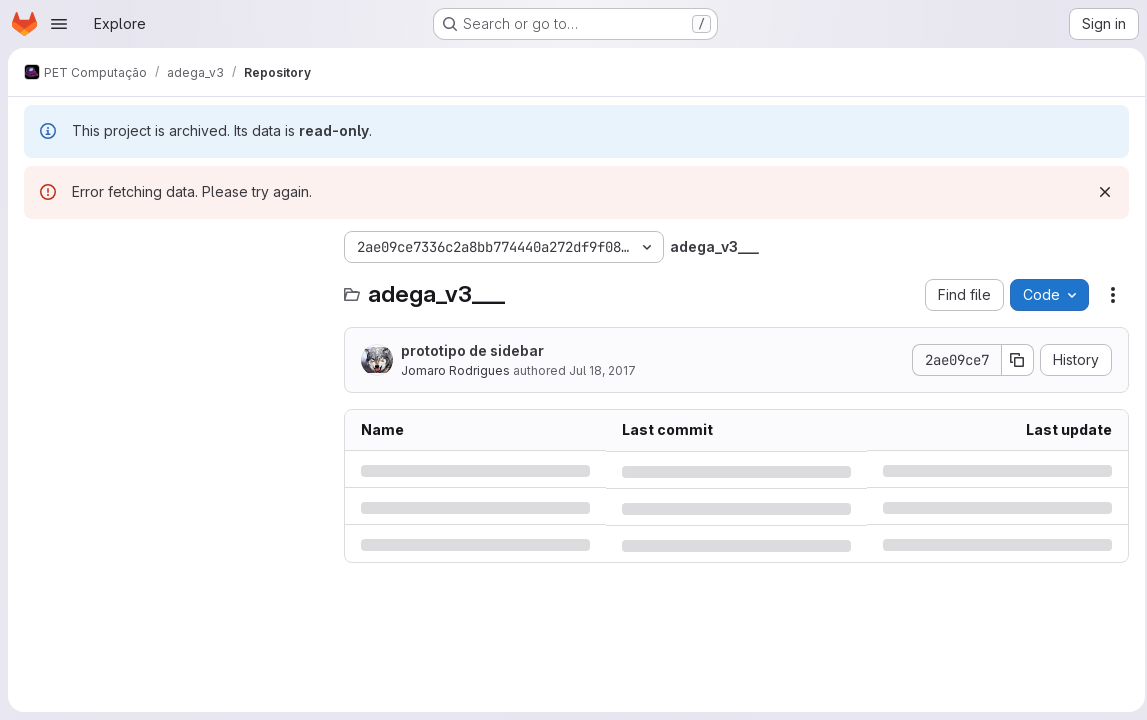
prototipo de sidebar (472, 350)
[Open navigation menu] (59, 24)
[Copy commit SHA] (1012, 360)
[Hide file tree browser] (40, 247)
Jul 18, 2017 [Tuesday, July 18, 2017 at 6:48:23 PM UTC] (602, 370)
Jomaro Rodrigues (455, 370)
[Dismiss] (1099, 192)
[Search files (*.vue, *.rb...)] (174, 287)
